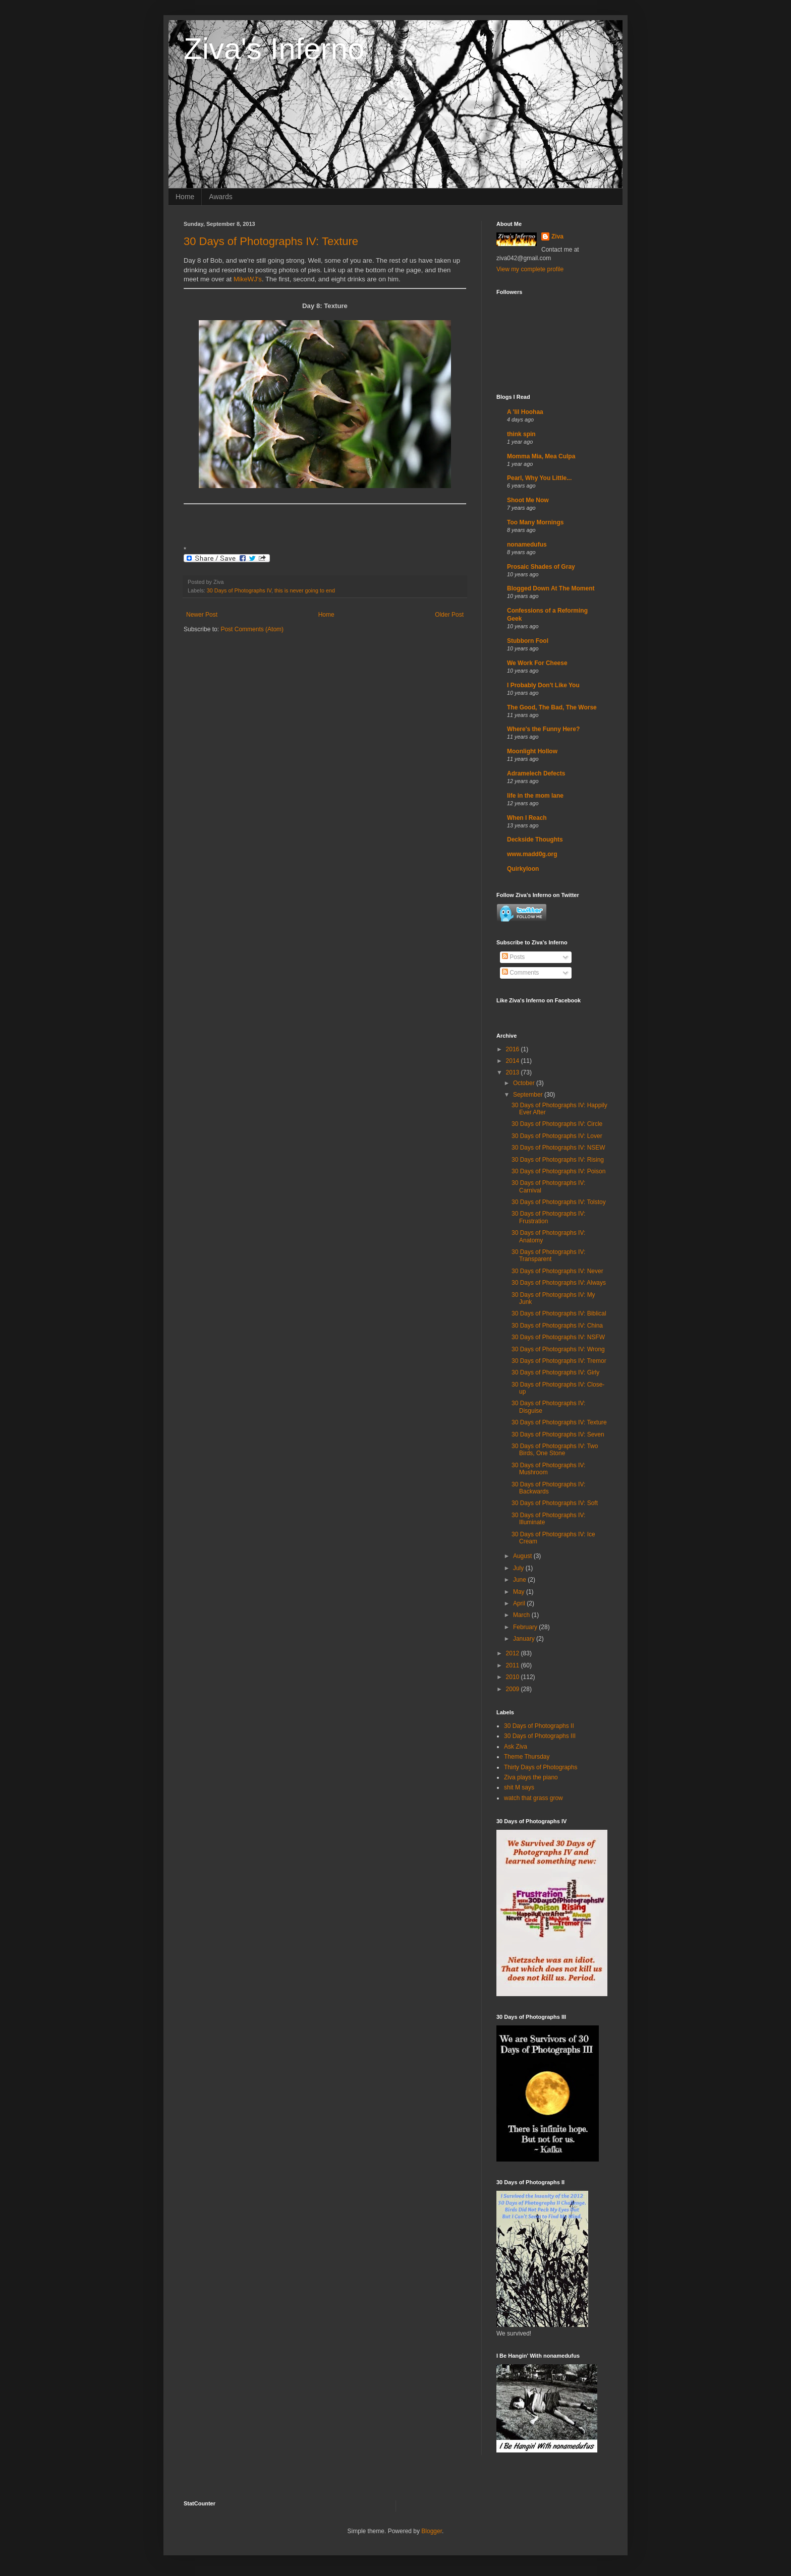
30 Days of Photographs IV (239, 590)
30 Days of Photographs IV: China (557, 1325)
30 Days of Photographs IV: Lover (557, 1136)
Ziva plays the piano (531, 1777)
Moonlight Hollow (532, 751)
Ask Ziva (515, 1746)
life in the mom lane (535, 795)
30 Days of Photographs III (540, 1736)
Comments (520, 972)
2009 (513, 1689)
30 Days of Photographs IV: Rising (558, 1159)
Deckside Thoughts (535, 839)
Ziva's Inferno (274, 49)
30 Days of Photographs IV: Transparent (548, 1255)
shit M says (519, 1787)
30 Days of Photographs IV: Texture (271, 241)
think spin (521, 434)
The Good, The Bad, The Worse (552, 707)
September (528, 1094)
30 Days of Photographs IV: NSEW (558, 1147)
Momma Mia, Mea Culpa (541, 456)
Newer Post (201, 614)
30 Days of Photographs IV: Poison (558, 1171)
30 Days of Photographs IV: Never (557, 1271)
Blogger (431, 2531)
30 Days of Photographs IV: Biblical (559, 1313)
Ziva (557, 236)
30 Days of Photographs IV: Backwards (548, 1488)
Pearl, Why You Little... (539, 478)
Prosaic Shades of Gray (541, 566)
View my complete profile (529, 269)
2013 (513, 1072)
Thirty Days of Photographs (540, 1767)
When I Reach (527, 817)
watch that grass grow (533, 1798)
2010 (513, 1677)
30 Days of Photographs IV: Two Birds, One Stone (555, 1450)
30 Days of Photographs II (539, 1725)
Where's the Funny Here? (543, 729)
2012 (513, 1653)
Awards (220, 197)
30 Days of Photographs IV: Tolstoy (559, 1202)
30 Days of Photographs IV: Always (559, 1282)
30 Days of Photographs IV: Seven (558, 1434)
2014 (513, 1060)
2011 (513, 1665)
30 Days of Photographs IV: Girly (555, 1372)
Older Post (449, 614)
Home (185, 197)
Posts (513, 957)
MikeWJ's (248, 279)
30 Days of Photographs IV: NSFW (558, 1337)
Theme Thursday (527, 1756)
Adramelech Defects (536, 773)
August (523, 1556)
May (519, 1591)
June (520, 1579)
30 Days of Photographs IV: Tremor (559, 1360)
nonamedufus (527, 544)
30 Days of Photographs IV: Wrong (558, 1349)
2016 (513, 1049)
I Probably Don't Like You (543, 685)
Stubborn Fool (527, 640)
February (526, 1627)
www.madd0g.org (532, 854)
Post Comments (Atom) (252, 629)
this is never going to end (304, 590)
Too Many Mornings (535, 522)
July (519, 1568)
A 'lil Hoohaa (525, 411)
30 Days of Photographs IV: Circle (557, 1123)
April (520, 1603)
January (524, 1638)
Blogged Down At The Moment (551, 588)
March (522, 1615)
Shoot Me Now (528, 500)
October (524, 1083)
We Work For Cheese (537, 663)
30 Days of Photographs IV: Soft (555, 1503)
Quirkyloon (523, 868)
